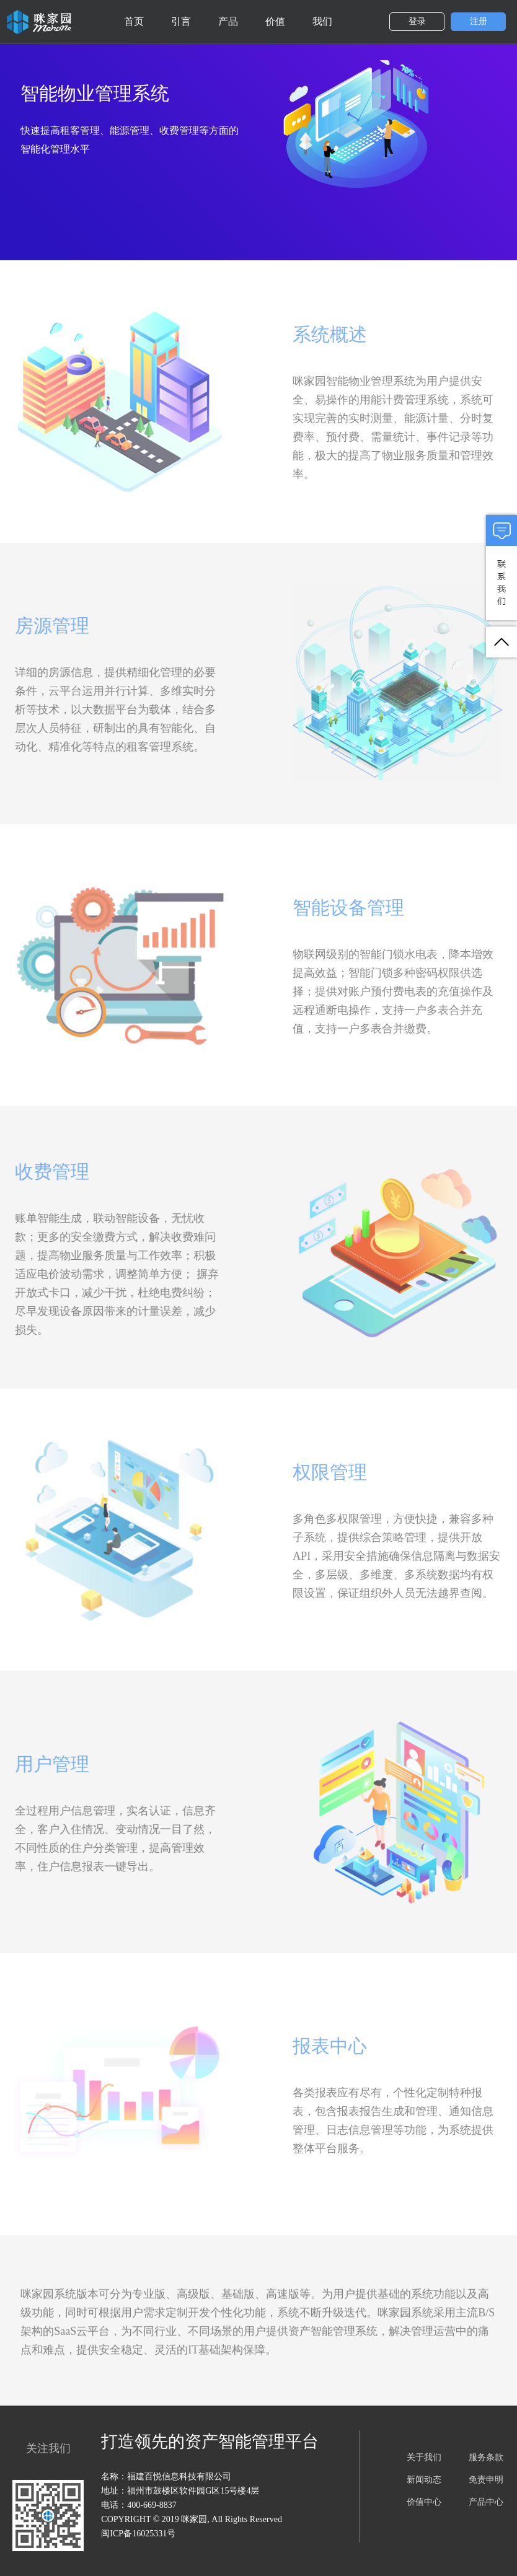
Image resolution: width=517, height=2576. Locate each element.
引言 (181, 21)
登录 (417, 21)
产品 (228, 21)
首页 (134, 21)
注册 (478, 21)
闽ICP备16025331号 (138, 2533)
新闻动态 (424, 2479)
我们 (322, 21)
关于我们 (424, 2457)
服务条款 (486, 2457)
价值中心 (424, 2502)
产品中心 (486, 2502)
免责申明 (486, 2479)
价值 (275, 21)
